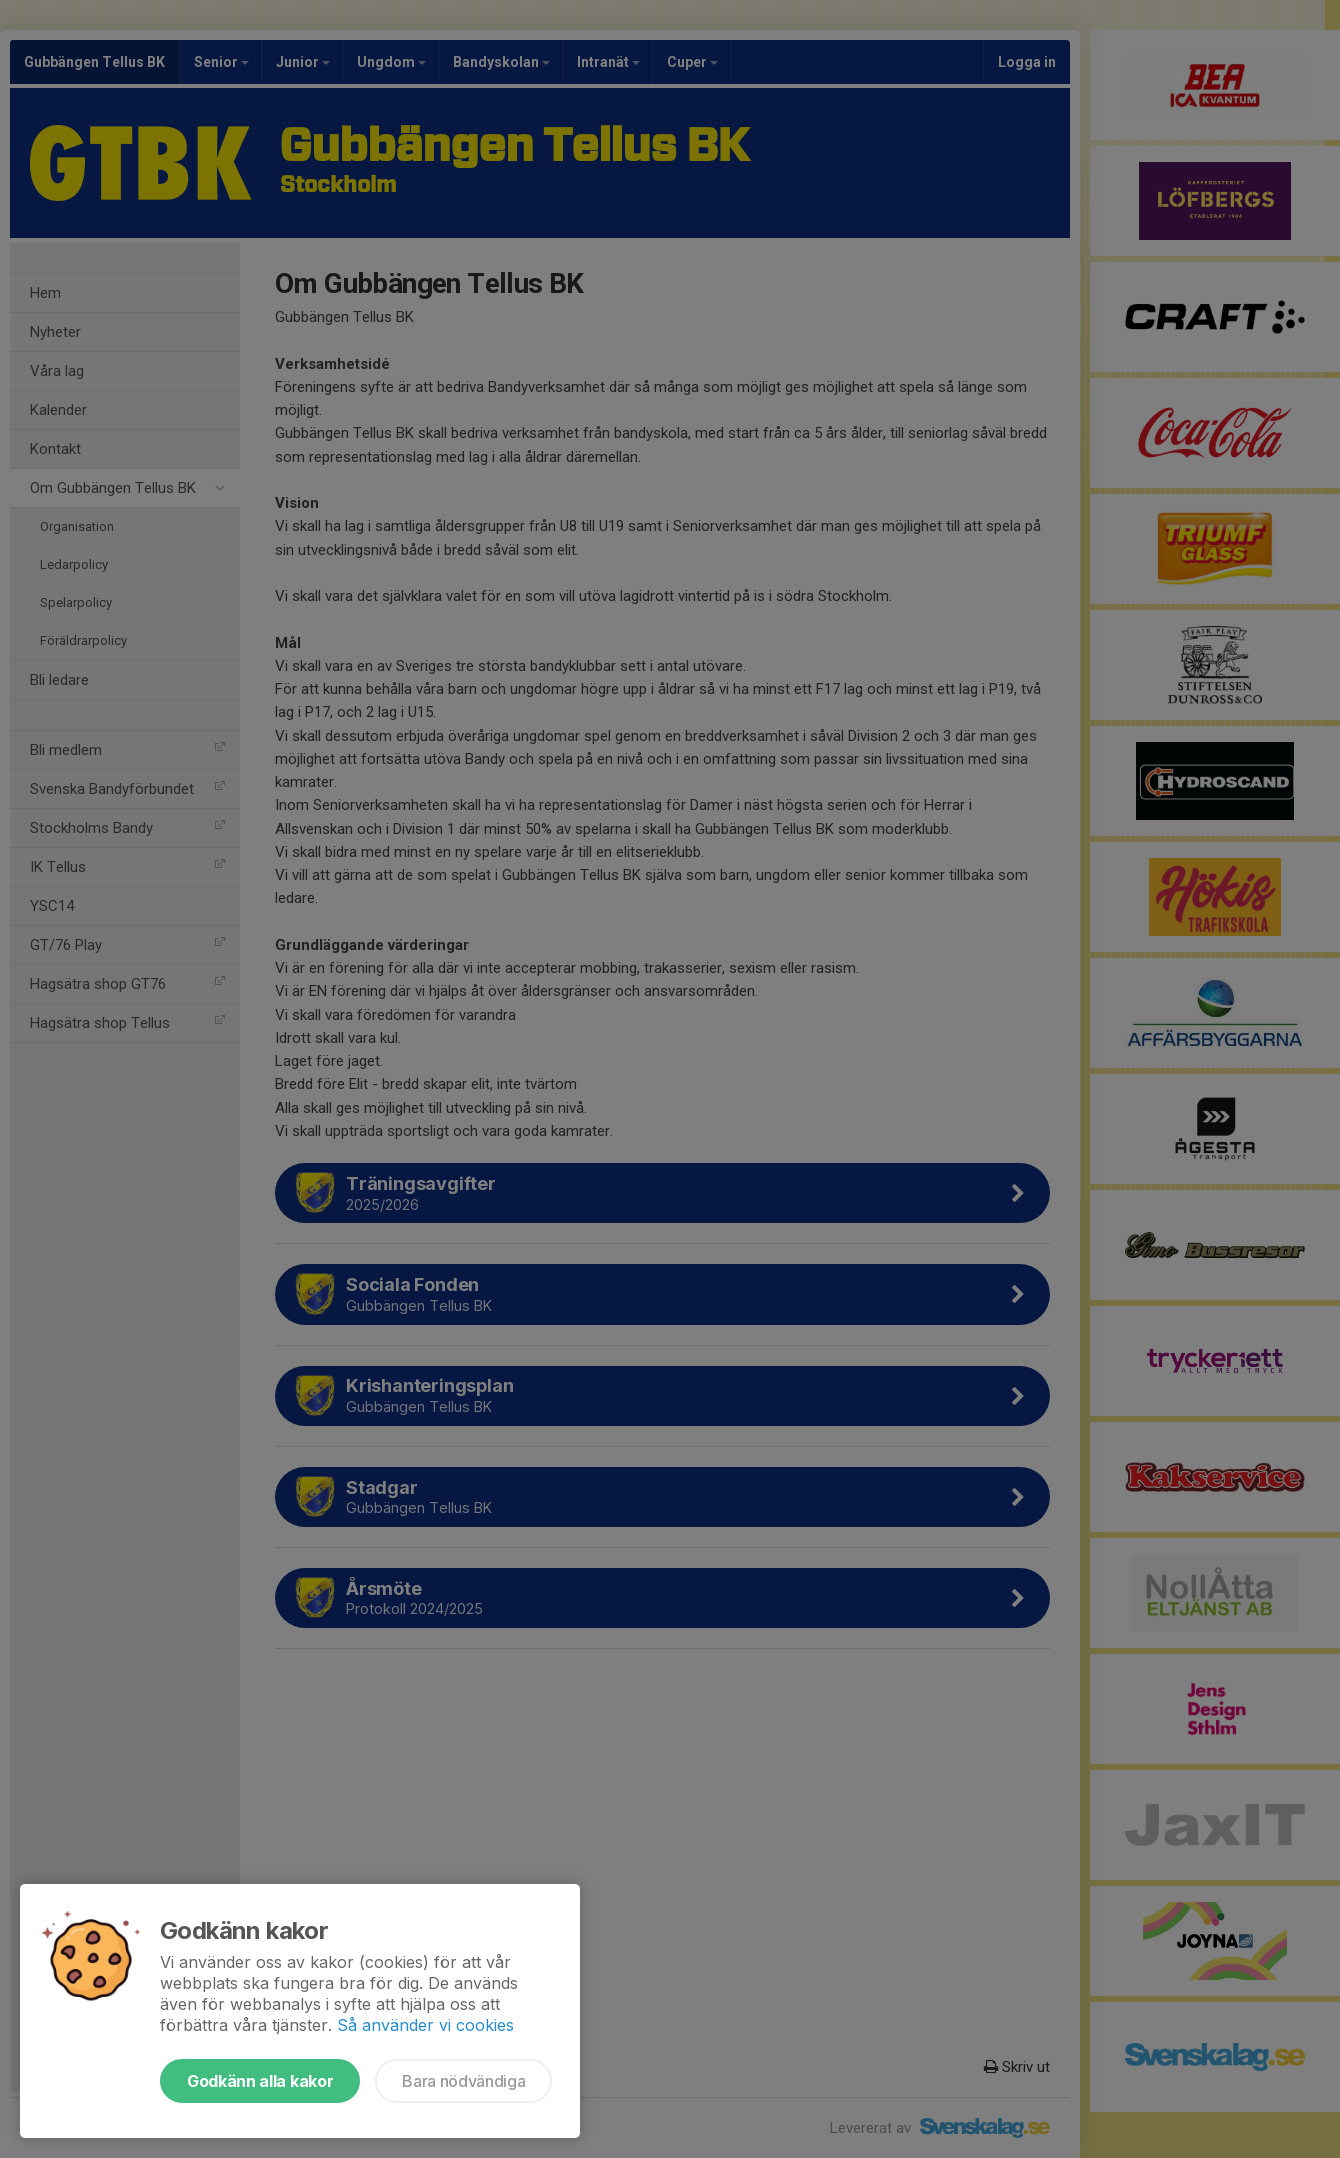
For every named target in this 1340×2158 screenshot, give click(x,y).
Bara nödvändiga (463, 2081)
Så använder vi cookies (425, 2025)
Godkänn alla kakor (260, 2081)
